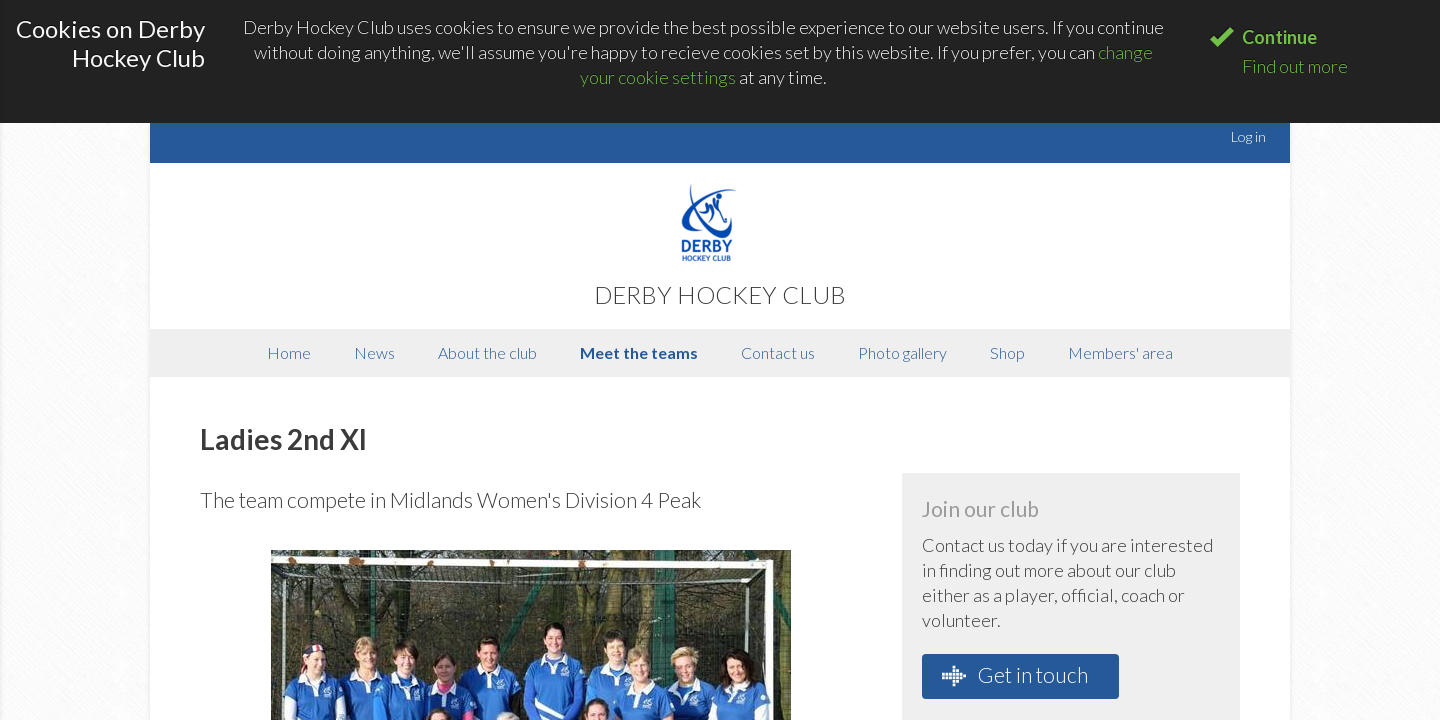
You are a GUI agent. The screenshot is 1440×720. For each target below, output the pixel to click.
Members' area (1120, 352)
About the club (487, 352)
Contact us (778, 352)
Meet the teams (639, 352)
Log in (1248, 136)
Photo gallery (902, 352)
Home (289, 352)
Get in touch (1015, 675)
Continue (1279, 37)
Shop (1007, 352)
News (374, 352)
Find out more (1295, 66)
